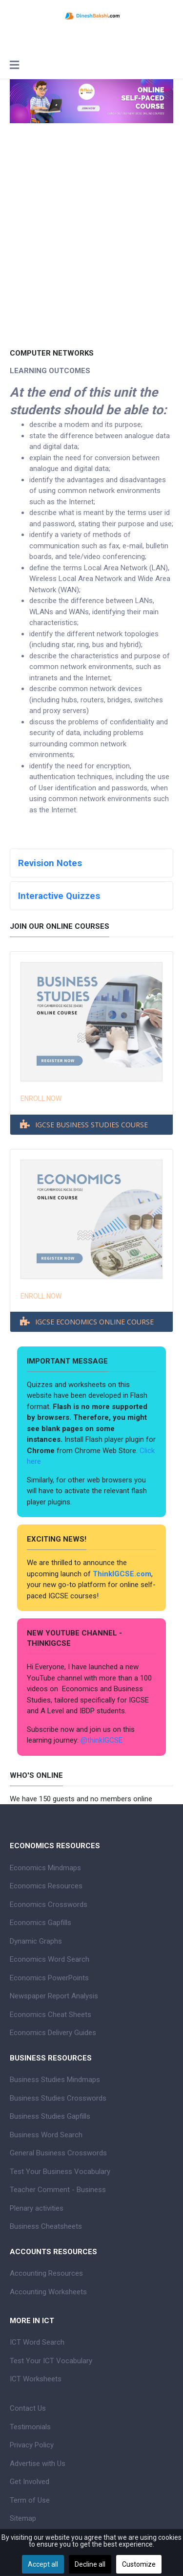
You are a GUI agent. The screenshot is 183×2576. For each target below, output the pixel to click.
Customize (139, 2564)
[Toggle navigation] (14, 66)
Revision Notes (50, 863)
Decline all (90, 2564)
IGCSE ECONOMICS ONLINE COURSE (94, 1321)
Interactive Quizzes (59, 896)
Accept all (43, 2564)
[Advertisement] (91, 249)
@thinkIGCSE (101, 1740)
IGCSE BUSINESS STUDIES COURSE (91, 1124)
